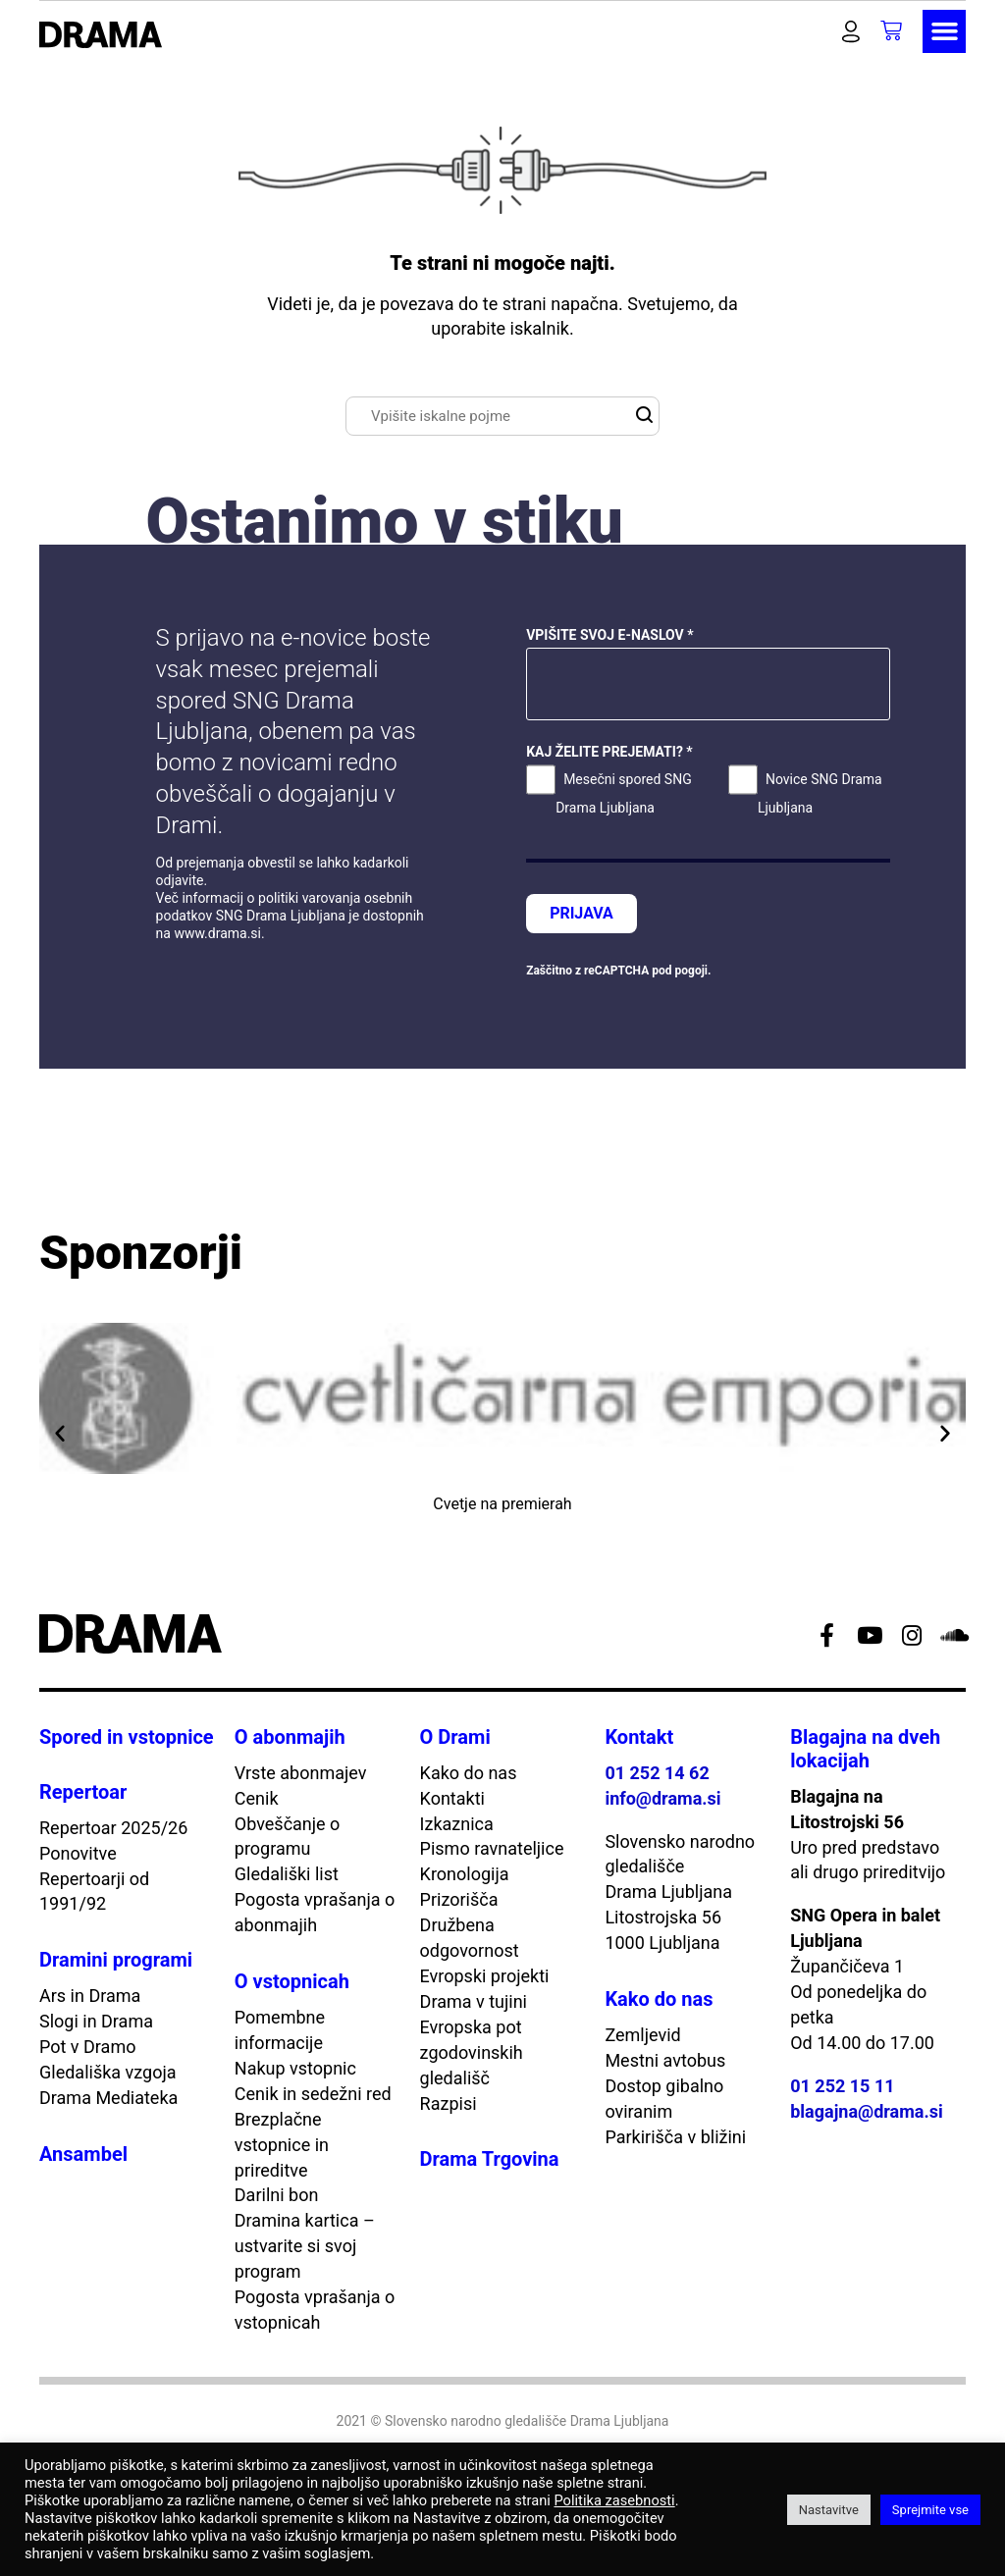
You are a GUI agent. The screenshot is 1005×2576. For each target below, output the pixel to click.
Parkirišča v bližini (675, 2137)
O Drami (455, 1737)
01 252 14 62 (657, 1772)
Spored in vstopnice (126, 1737)
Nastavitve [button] (829, 2509)
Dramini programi (115, 1959)
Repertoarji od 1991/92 (94, 1891)
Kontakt (639, 1737)
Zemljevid (642, 2034)
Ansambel (83, 2154)
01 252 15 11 (842, 2086)
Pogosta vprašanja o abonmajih (315, 1912)
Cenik (257, 1798)
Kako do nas (468, 1772)
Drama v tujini (473, 2001)
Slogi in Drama (96, 2021)
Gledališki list (287, 1874)
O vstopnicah (292, 1981)
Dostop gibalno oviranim (664, 2099)
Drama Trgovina (489, 2159)
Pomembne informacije (280, 2030)
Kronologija (464, 1874)
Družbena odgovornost (469, 1938)
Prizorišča (459, 1899)
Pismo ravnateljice (492, 1848)
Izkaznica (457, 1824)
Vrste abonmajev (301, 1772)
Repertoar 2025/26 (113, 1827)
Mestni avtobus (665, 2060)
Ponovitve (78, 1853)
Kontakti (452, 1798)
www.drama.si (217, 933)
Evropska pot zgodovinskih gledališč (471, 2052)
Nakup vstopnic (295, 2068)
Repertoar (83, 1792)
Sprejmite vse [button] (930, 2509)
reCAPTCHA (616, 970)
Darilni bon (277, 2194)
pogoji (691, 970)
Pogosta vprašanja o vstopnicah (315, 2310)
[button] (815, 31)
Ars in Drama (89, 1995)
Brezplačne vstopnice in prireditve (282, 2145)
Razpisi (448, 2103)
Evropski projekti (485, 1976)
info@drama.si (662, 1798)
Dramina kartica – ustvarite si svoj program (305, 2246)
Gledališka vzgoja (108, 2072)
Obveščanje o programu (288, 1837)
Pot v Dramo (87, 2046)
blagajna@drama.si (866, 2111)
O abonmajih (290, 1737)
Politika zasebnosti (614, 2500)
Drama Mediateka (108, 2097)
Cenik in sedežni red (313, 2093)
